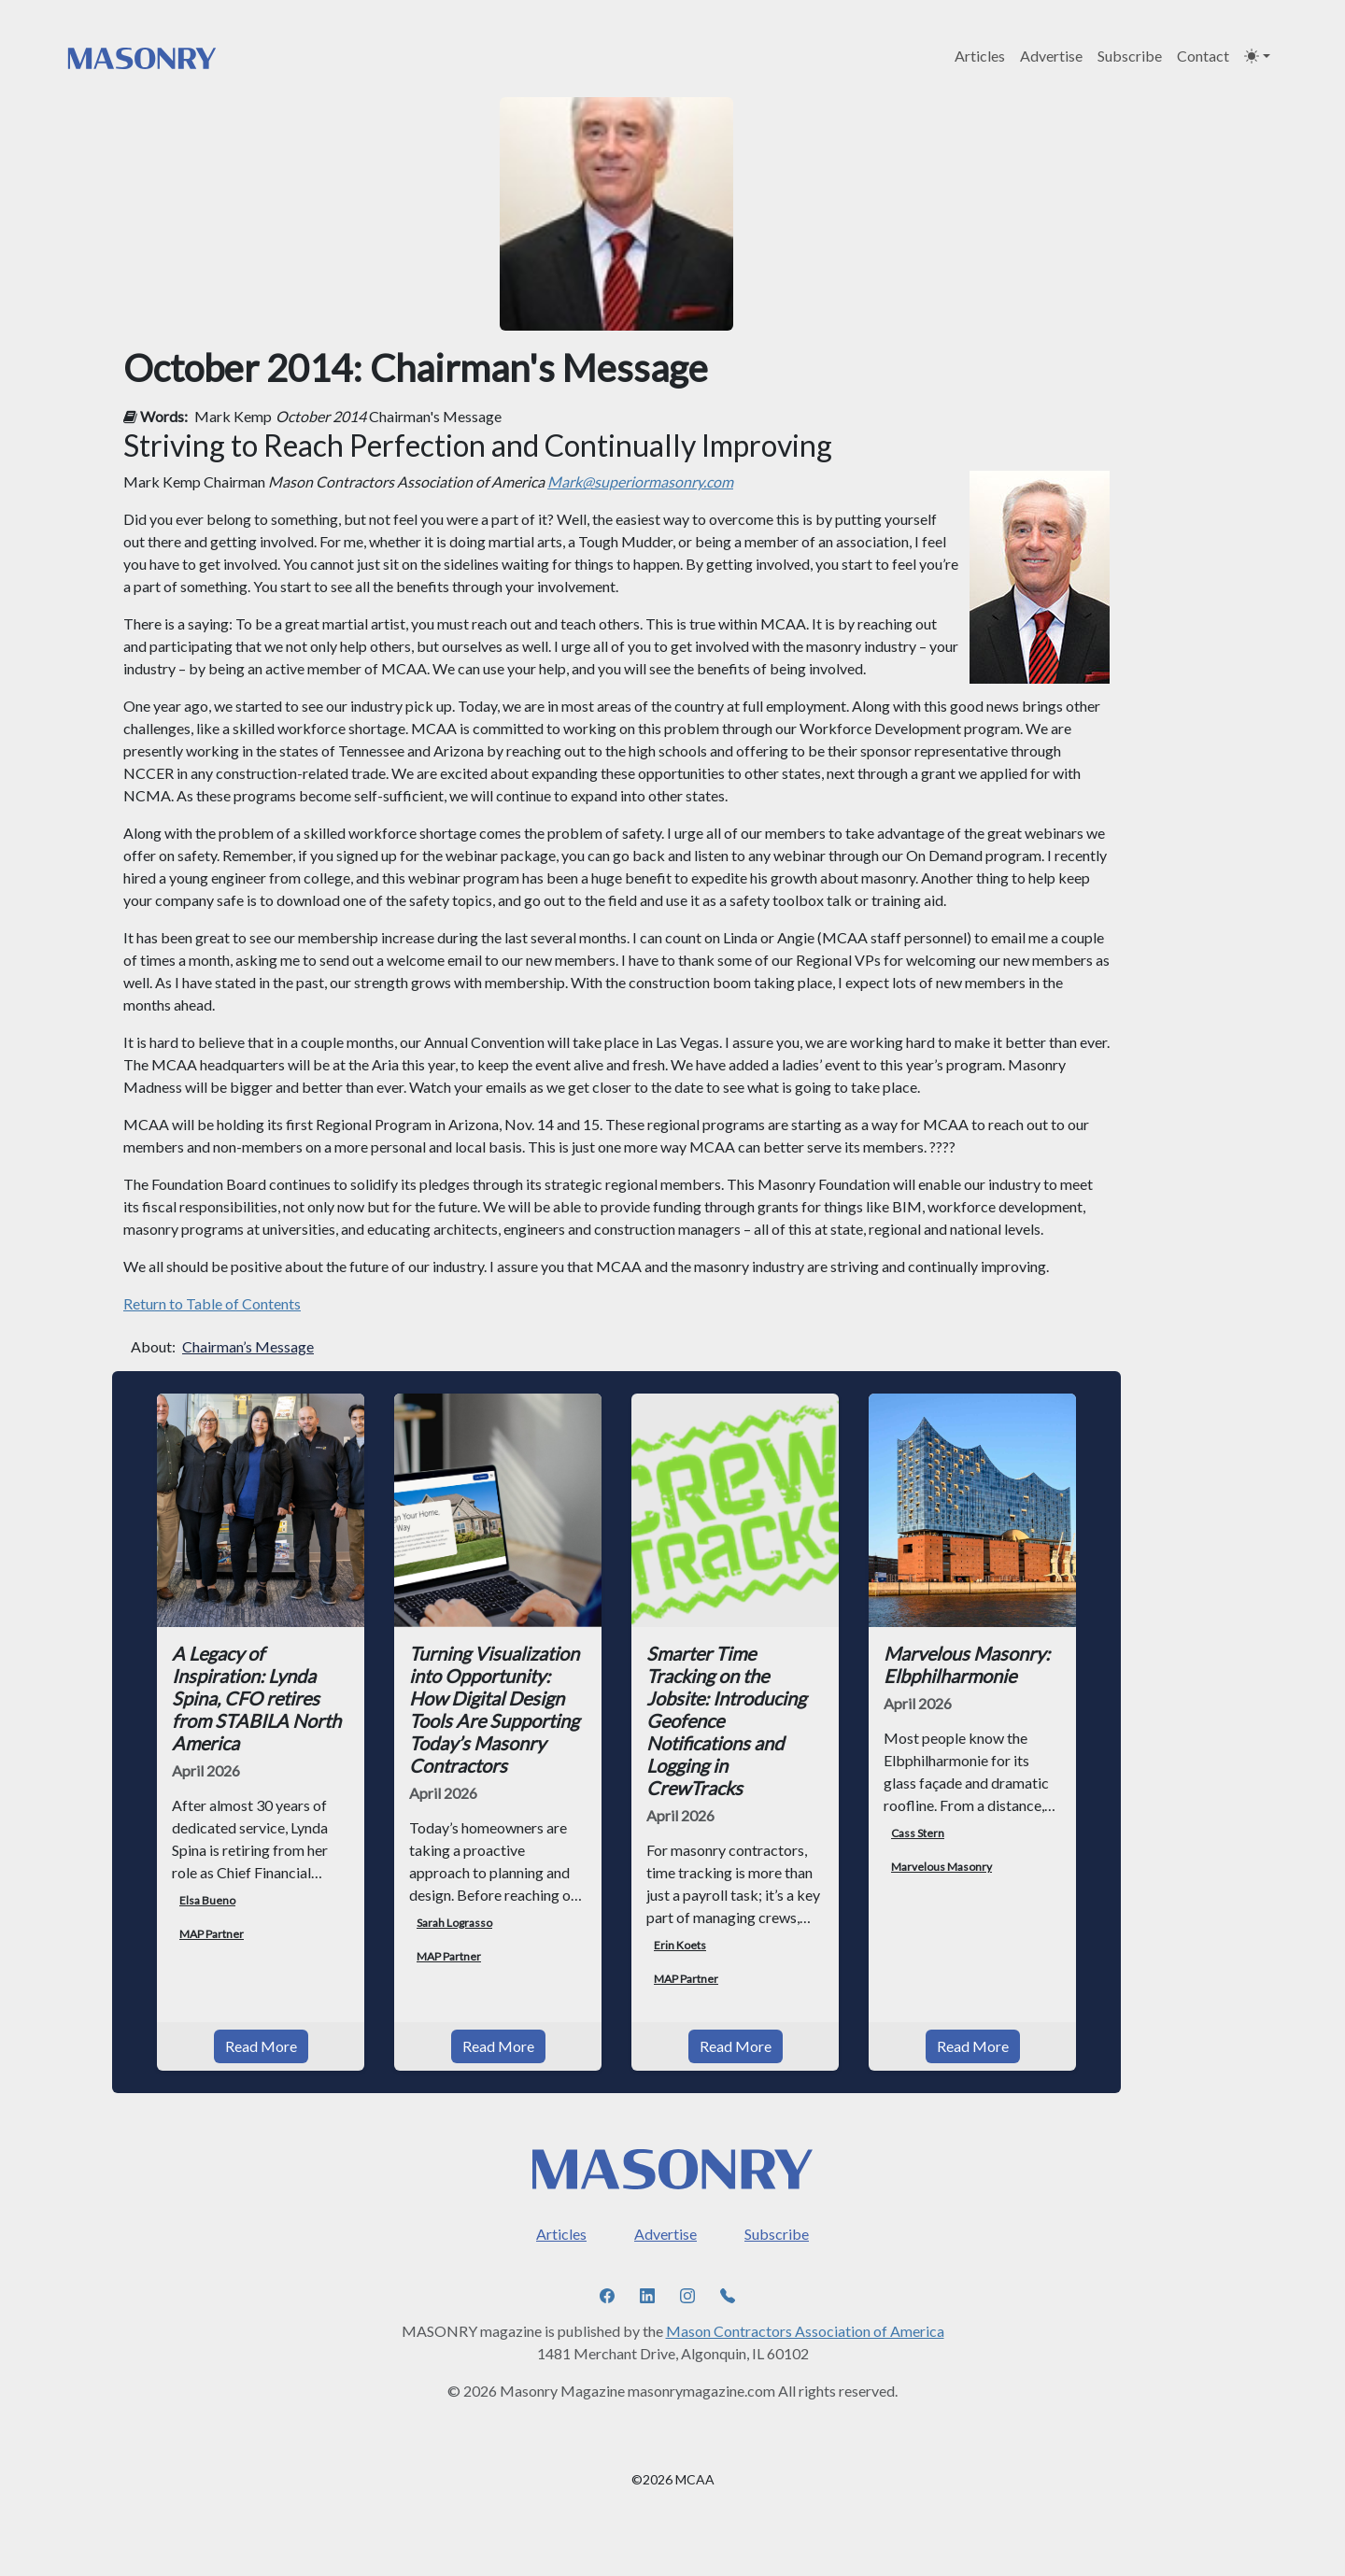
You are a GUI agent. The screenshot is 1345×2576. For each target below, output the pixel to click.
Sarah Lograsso (454, 1923)
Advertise (1051, 55)
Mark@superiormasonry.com (640, 481)
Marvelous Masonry (941, 1867)
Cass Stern (917, 1833)
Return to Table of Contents (212, 1303)
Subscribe (1129, 55)
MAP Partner (211, 1934)
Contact (1203, 55)
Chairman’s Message (248, 1346)
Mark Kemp (233, 416)
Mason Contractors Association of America (805, 2308)
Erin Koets (680, 1945)
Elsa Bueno (207, 1900)
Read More (261, 2023)
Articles (980, 55)
